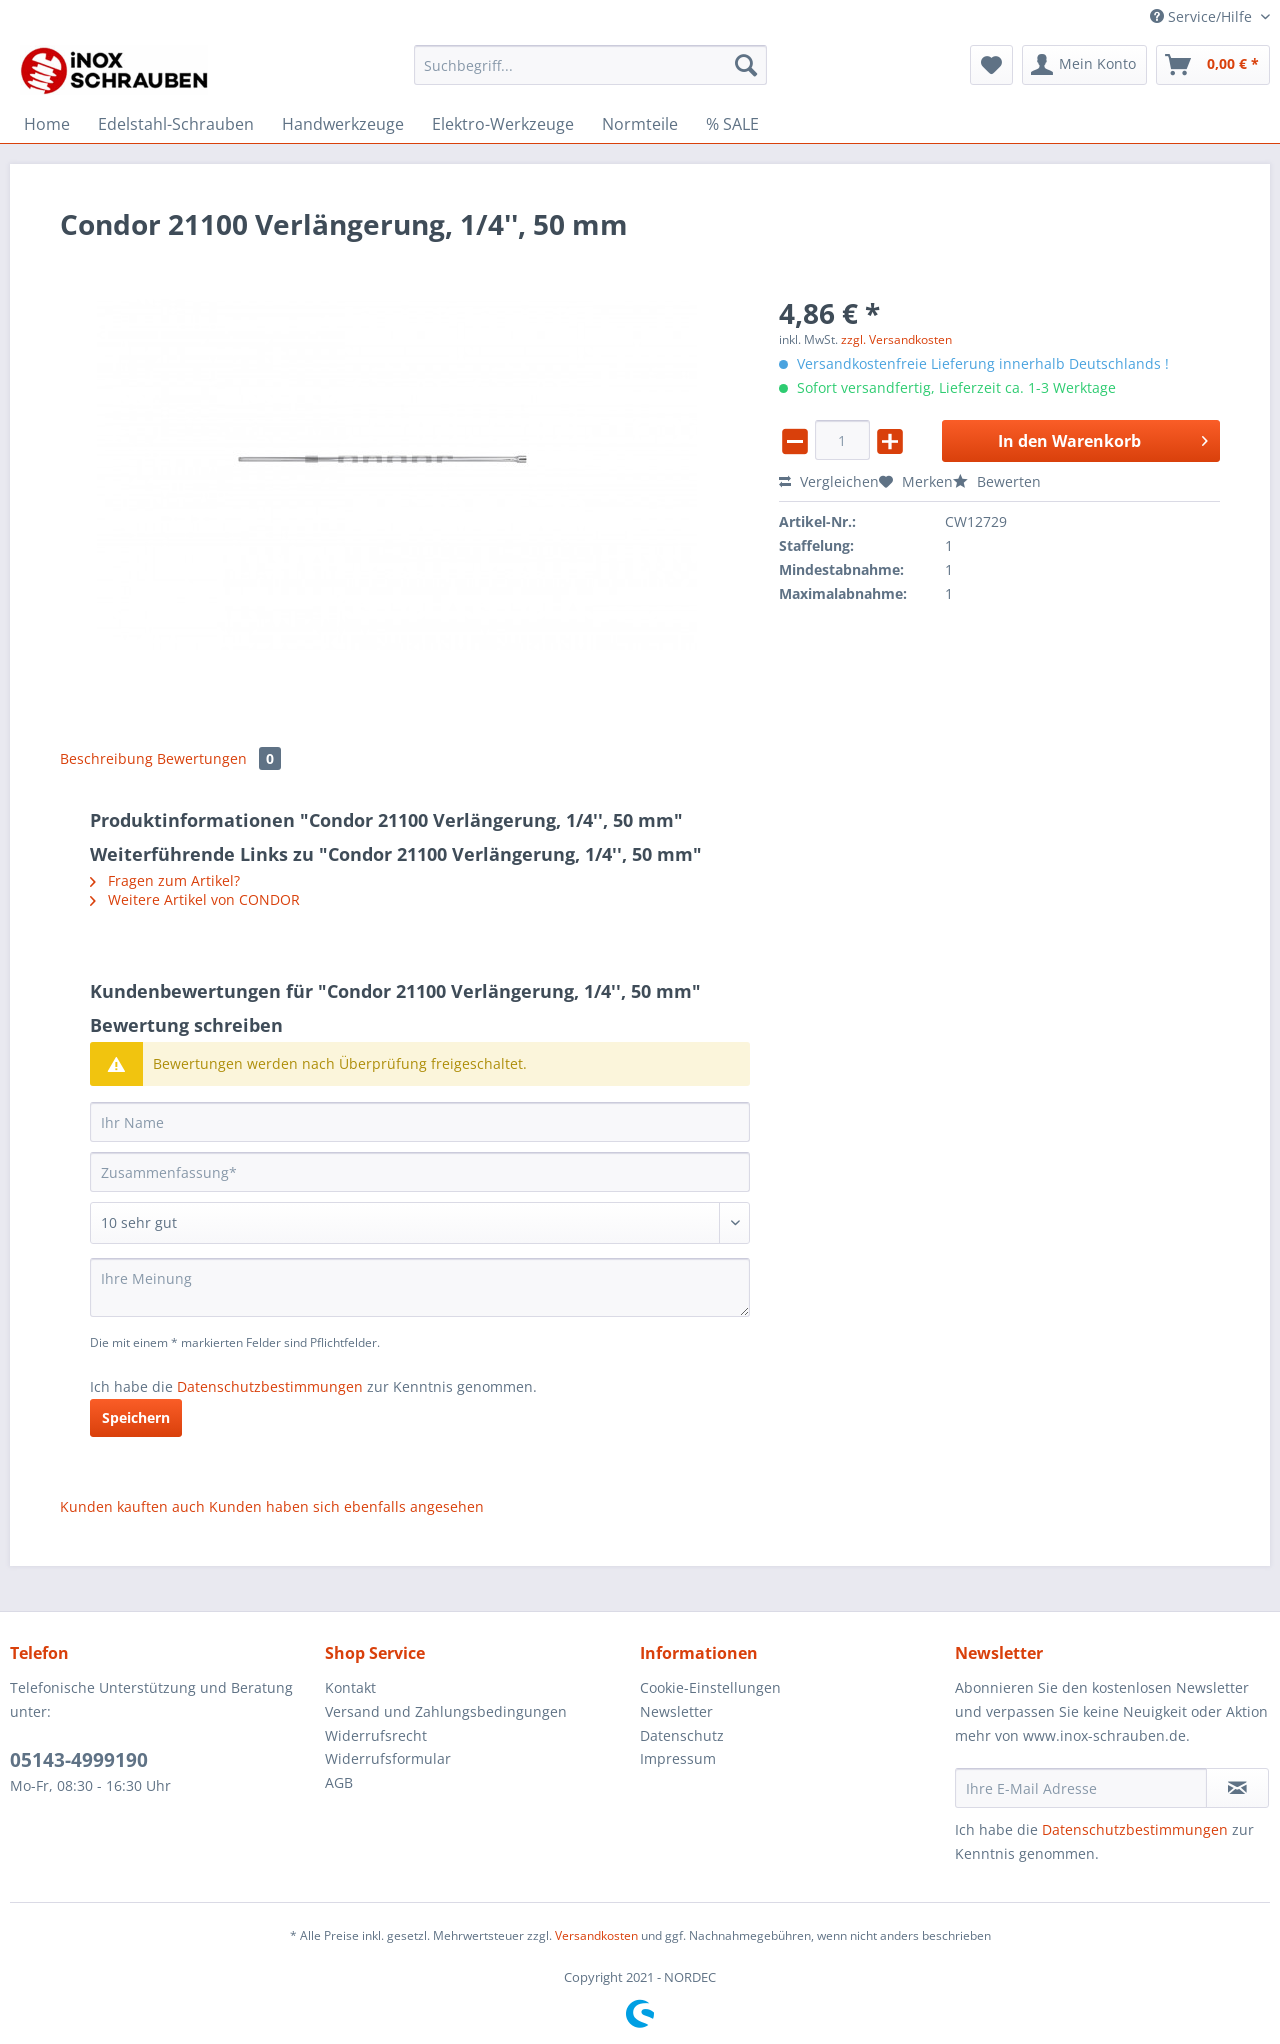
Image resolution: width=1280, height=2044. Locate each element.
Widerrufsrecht (376, 1735)
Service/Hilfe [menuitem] (1203, 16)
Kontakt (350, 1687)
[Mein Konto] (1084, 65)
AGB (339, 1782)
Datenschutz (682, 1735)
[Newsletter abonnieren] (1237, 1788)
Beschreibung (106, 758)
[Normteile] (640, 124)
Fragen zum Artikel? (165, 880)
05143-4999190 (79, 1760)
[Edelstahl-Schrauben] (176, 124)
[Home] (47, 124)
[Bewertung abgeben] (420, 1223)
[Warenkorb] (1213, 65)
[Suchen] (746, 65)
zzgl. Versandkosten (896, 339)
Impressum (678, 1758)
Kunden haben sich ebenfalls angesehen (346, 1506)
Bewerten (997, 481)
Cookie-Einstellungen (710, 1687)
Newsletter (676, 1711)
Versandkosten (596, 1935)
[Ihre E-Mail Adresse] (1081, 1788)
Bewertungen (219, 758)
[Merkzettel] (991, 65)
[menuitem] (590, 74)
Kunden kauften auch (132, 1506)
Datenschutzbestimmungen (270, 1386)
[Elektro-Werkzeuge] (503, 124)
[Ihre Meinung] (420, 1287)
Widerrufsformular (388, 1758)
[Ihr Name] (420, 1122)
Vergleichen (829, 481)
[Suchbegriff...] (590, 65)
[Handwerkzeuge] (343, 124)
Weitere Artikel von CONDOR (195, 899)
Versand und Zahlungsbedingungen (446, 1711)
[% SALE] (732, 124)
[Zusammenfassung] (420, 1172)
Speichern (136, 1417)
